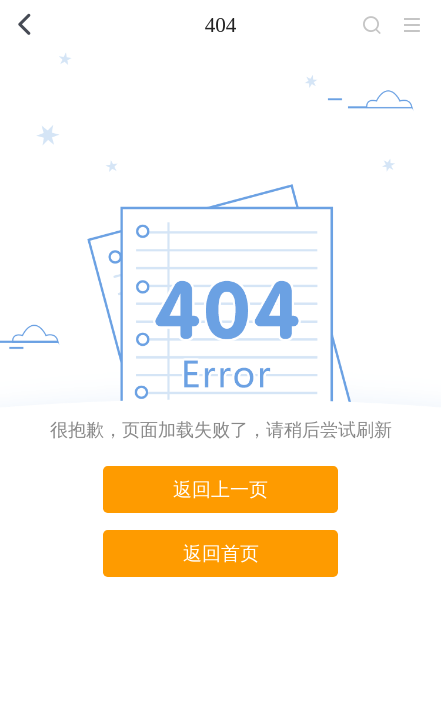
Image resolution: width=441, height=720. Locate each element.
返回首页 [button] (221, 553)
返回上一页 (220, 489)
